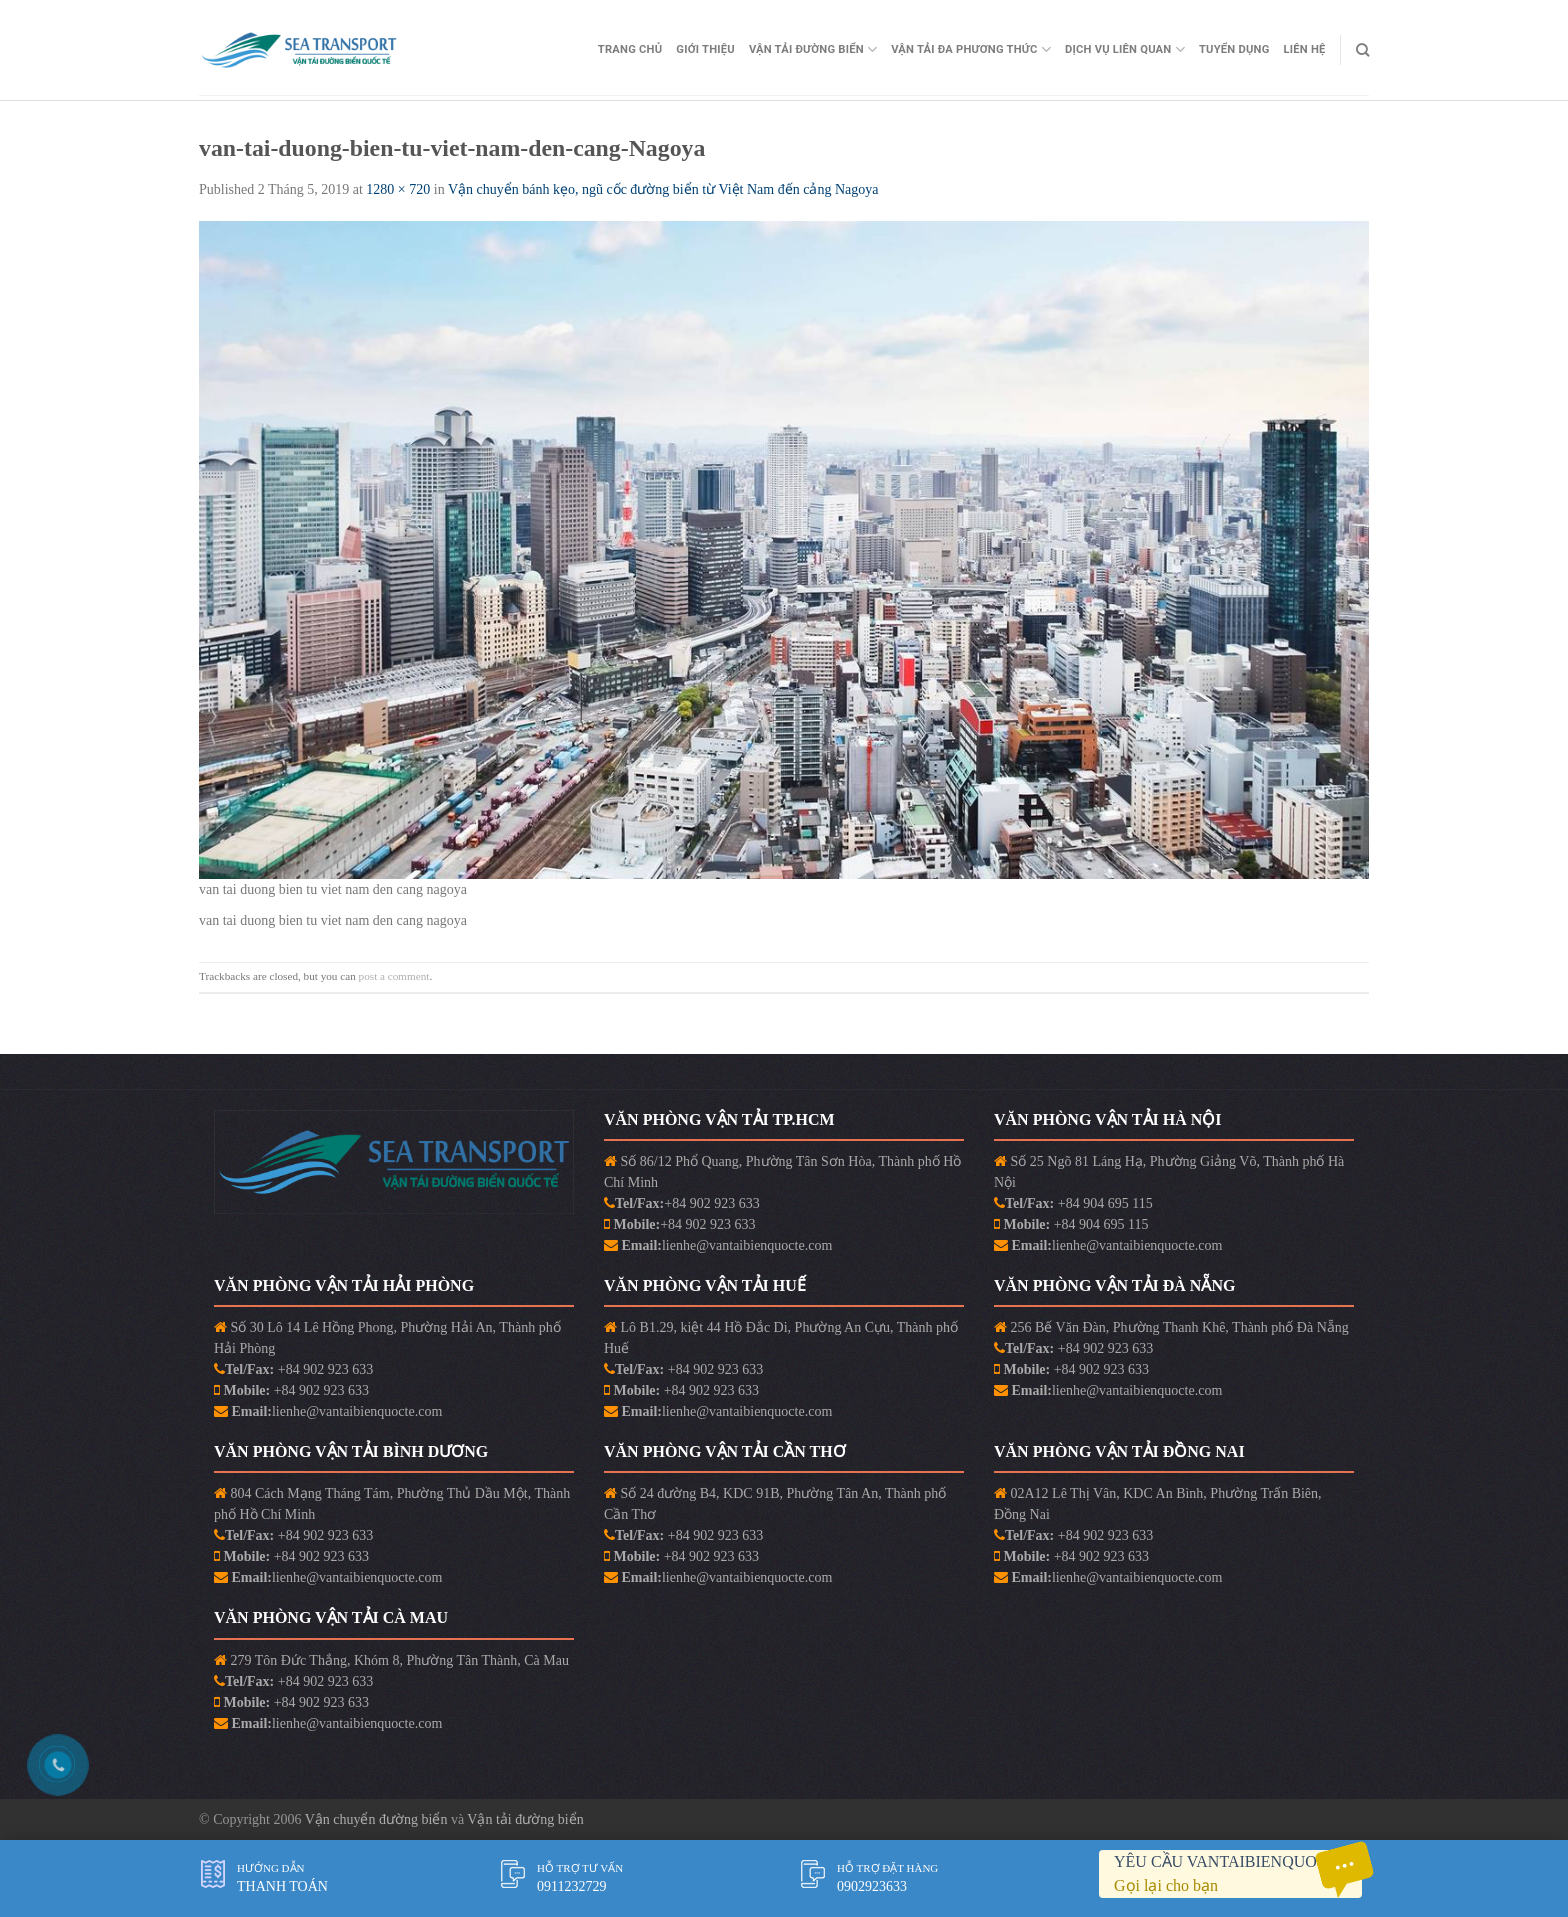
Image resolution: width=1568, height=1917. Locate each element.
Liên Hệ (1305, 49)
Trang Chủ (630, 49)
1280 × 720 (398, 189)
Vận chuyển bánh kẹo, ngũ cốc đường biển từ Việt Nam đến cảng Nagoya (663, 189)
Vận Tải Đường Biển (813, 49)
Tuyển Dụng (1234, 49)
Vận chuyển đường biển (378, 1819)
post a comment (394, 976)
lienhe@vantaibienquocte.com (747, 1245)
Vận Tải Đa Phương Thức (971, 49)
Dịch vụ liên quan (1125, 49)
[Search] (1362, 50)
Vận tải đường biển (525, 1819)
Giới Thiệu (705, 49)
